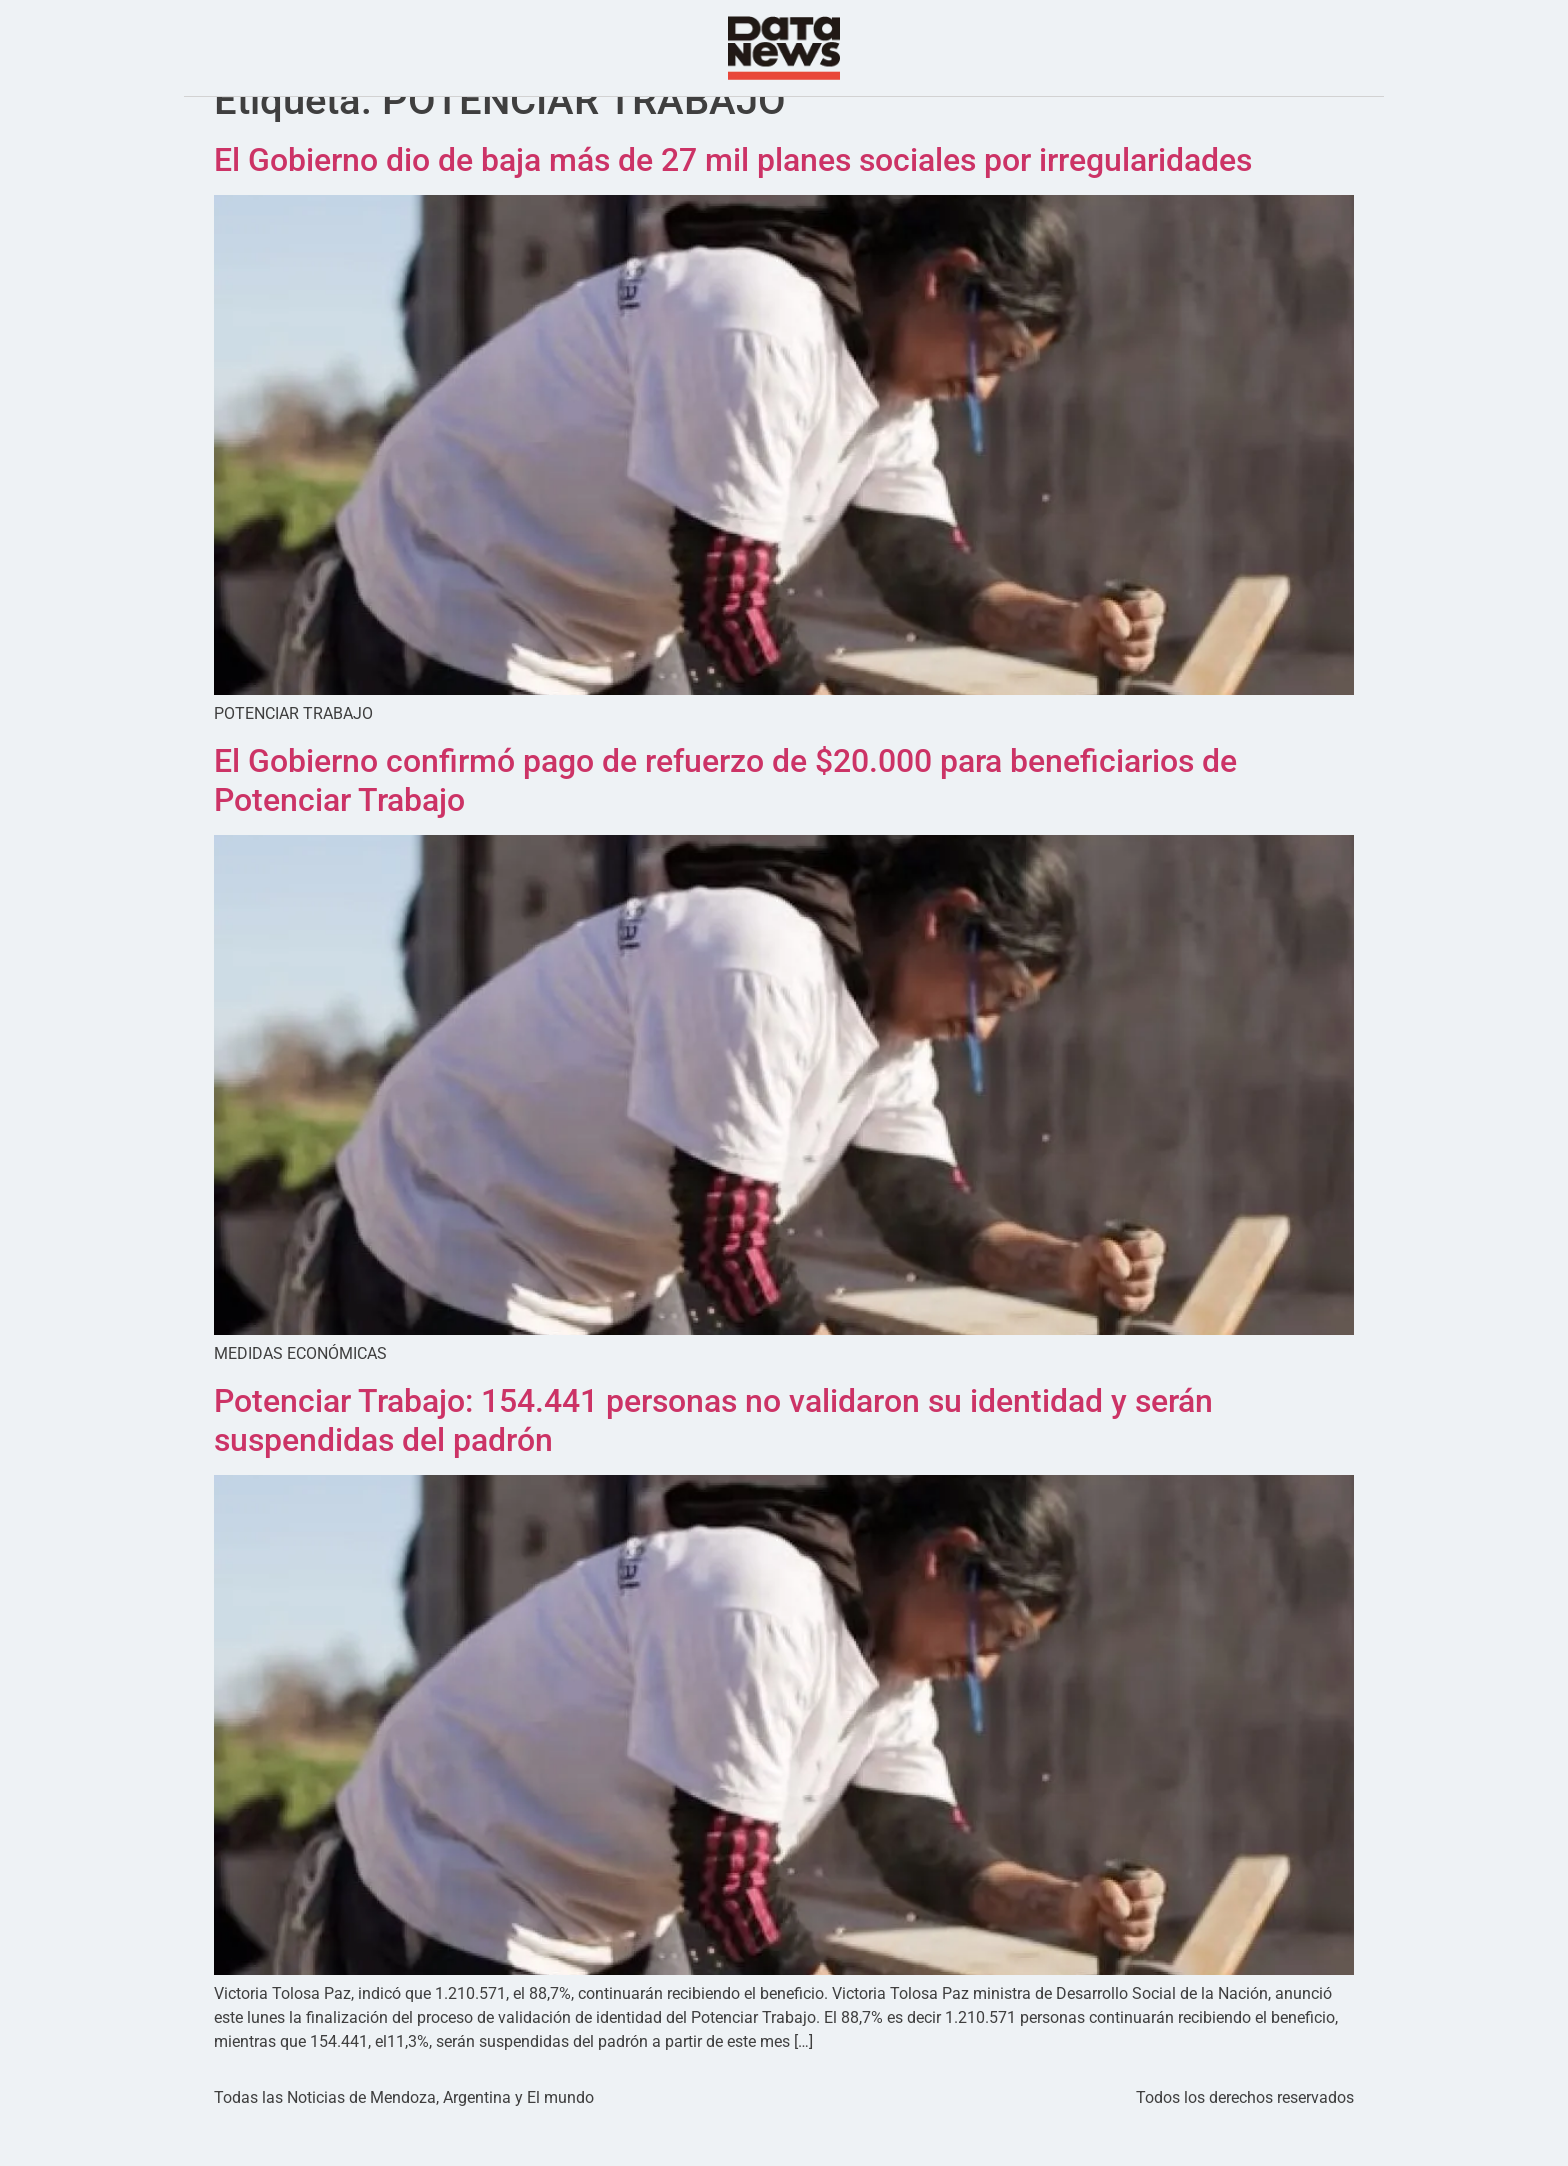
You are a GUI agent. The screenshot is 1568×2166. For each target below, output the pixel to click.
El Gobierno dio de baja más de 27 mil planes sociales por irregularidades (733, 200)
